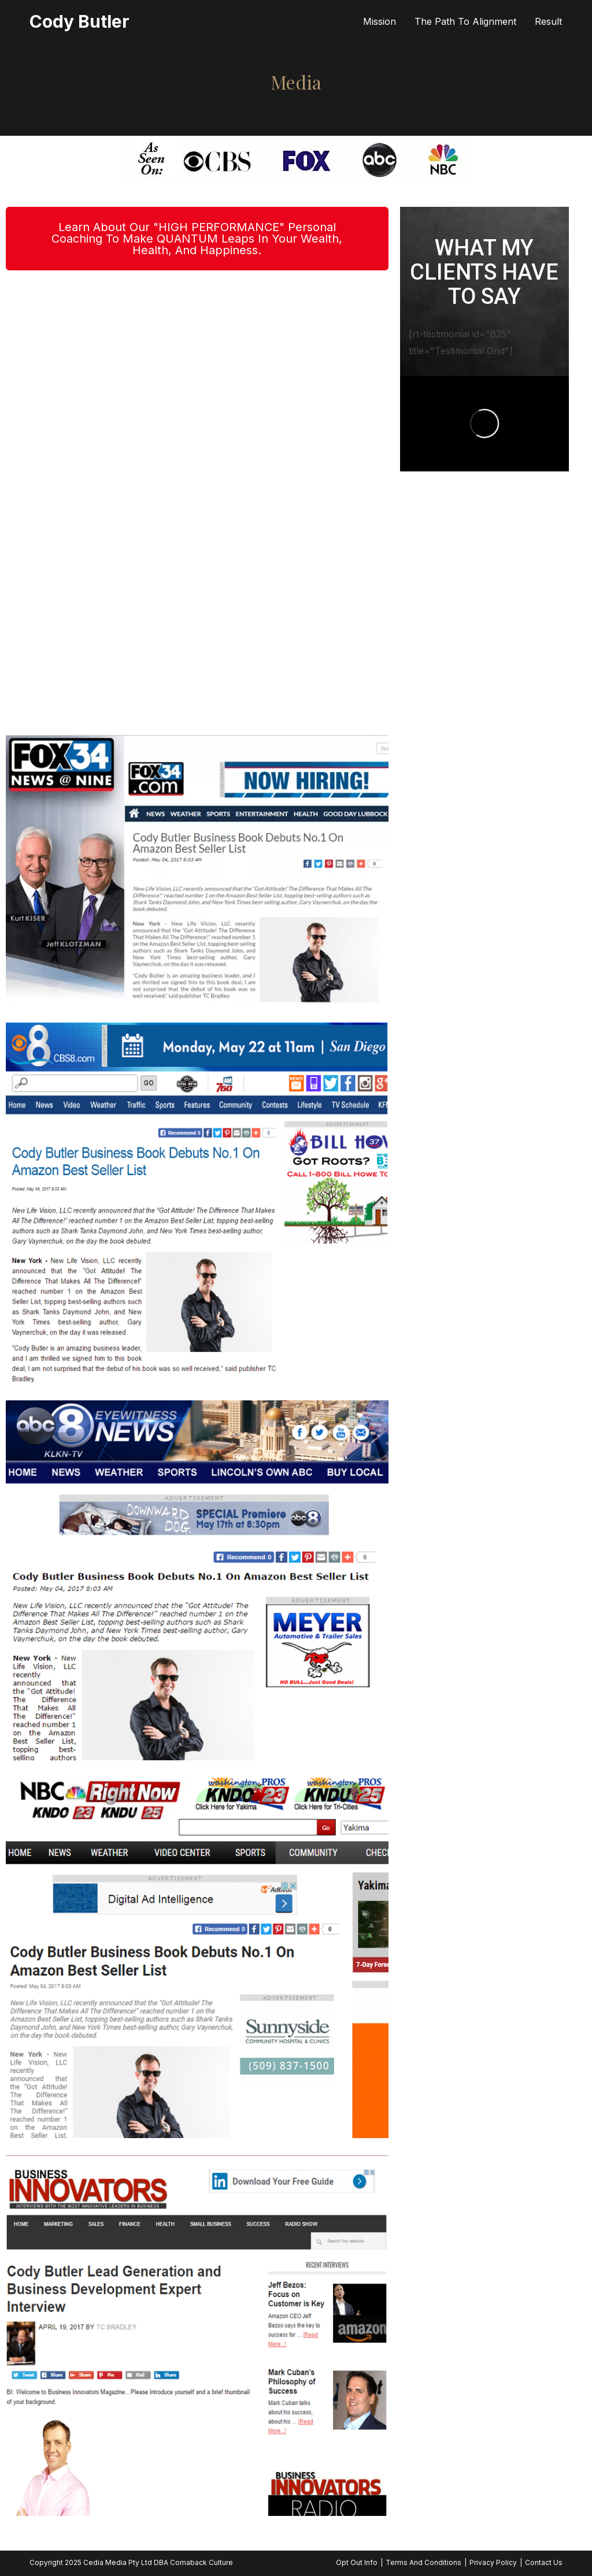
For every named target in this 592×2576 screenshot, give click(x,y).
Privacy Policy (493, 2562)
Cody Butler (79, 21)
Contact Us (544, 2562)
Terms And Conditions (423, 2562)
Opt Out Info (357, 2562)
